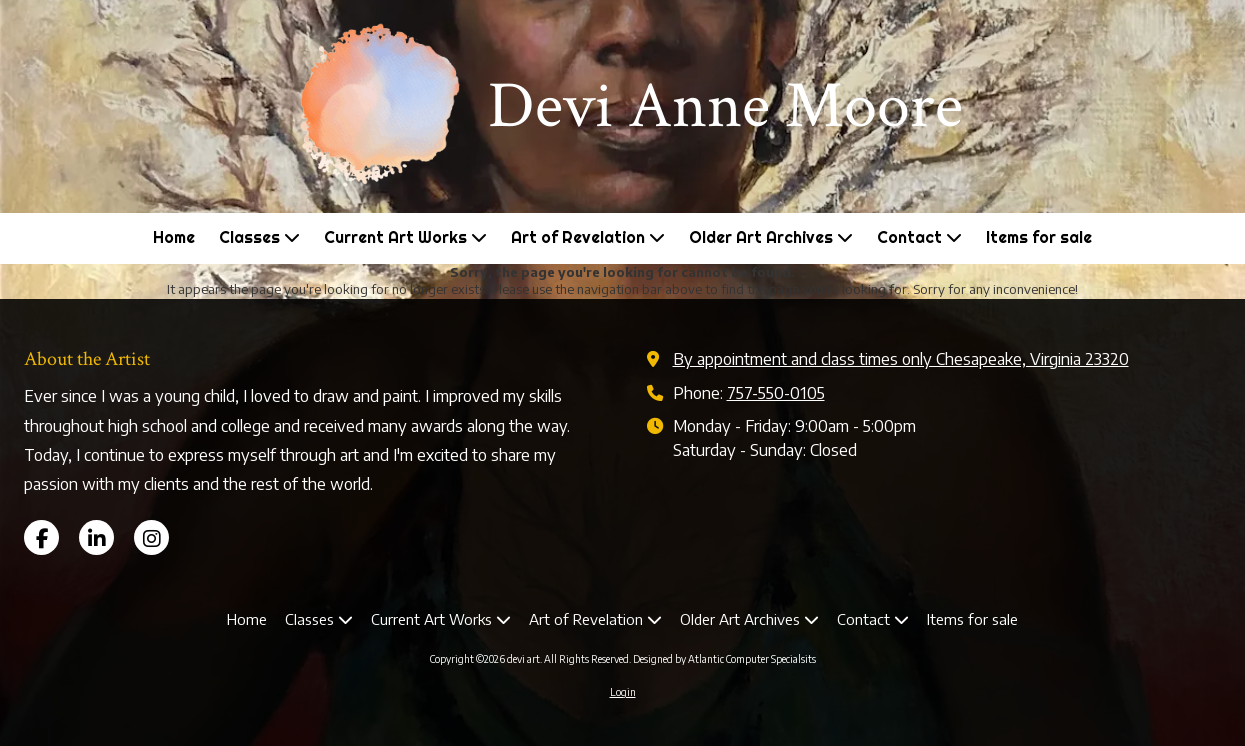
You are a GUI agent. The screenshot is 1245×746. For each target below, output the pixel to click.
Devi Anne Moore (725, 106)
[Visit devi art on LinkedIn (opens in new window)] (96, 537)
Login (623, 692)
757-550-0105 (776, 392)
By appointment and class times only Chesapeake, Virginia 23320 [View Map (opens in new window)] (901, 358)
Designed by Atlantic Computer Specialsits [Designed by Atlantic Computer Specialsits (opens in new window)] (724, 659)
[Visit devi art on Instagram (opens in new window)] (151, 537)
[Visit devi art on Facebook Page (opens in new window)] (41, 537)
